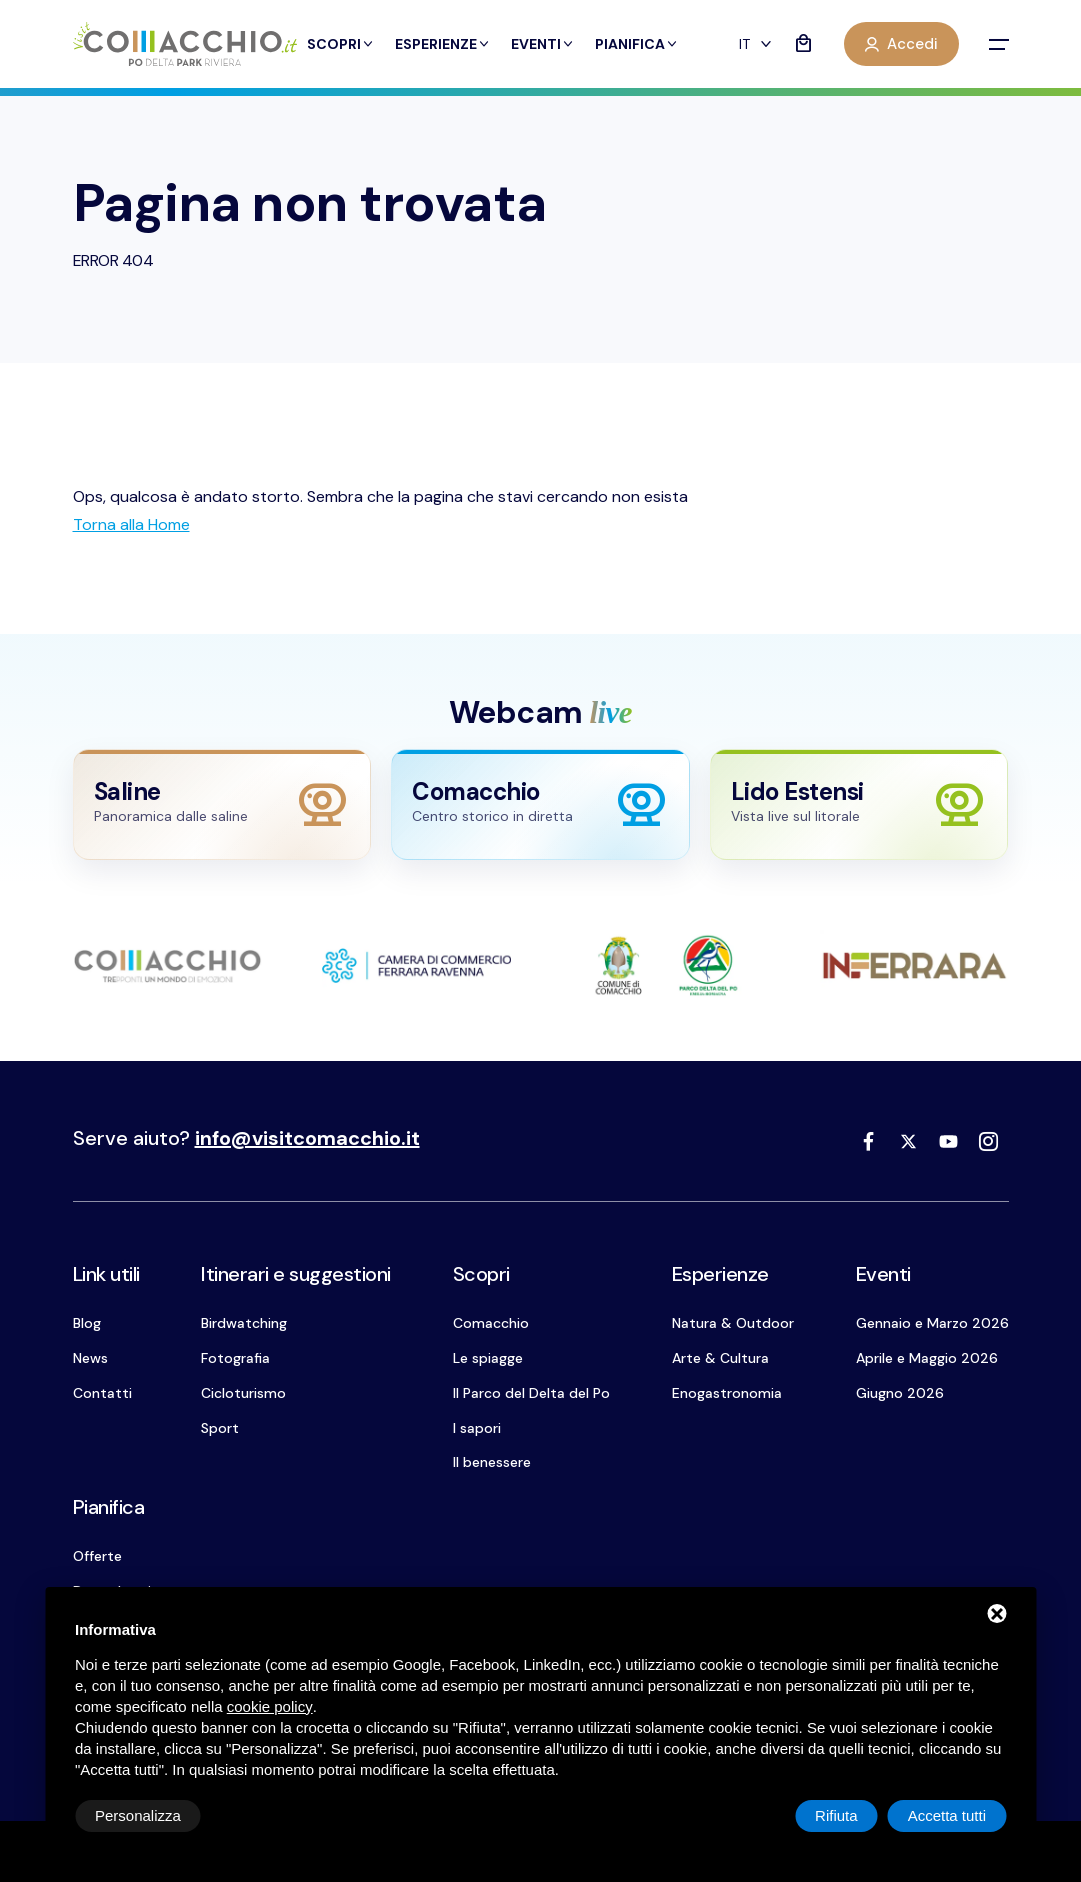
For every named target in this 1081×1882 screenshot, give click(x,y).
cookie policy (270, 1706)
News (90, 1358)
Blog (87, 1323)
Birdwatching (244, 1323)
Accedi (901, 44)
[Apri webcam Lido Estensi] (859, 804)
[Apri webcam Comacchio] (540, 804)
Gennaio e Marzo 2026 (932, 1323)
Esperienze (443, 44)
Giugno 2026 (900, 1393)
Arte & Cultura (720, 1358)
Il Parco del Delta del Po (531, 1393)
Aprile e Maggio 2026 (927, 1358)
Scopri (341, 44)
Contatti (102, 1393)
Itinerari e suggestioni (296, 1274)
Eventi (543, 44)
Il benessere (492, 1462)
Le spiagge (488, 1358)
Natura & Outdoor (733, 1323)
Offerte (97, 1556)
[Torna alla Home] (131, 524)
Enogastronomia (727, 1393)
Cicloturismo (243, 1393)
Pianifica (637, 44)
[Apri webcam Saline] (222, 804)
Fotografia (235, 1358)
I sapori (477, 1428)
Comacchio (491, 1323)
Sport (220, 1428)
